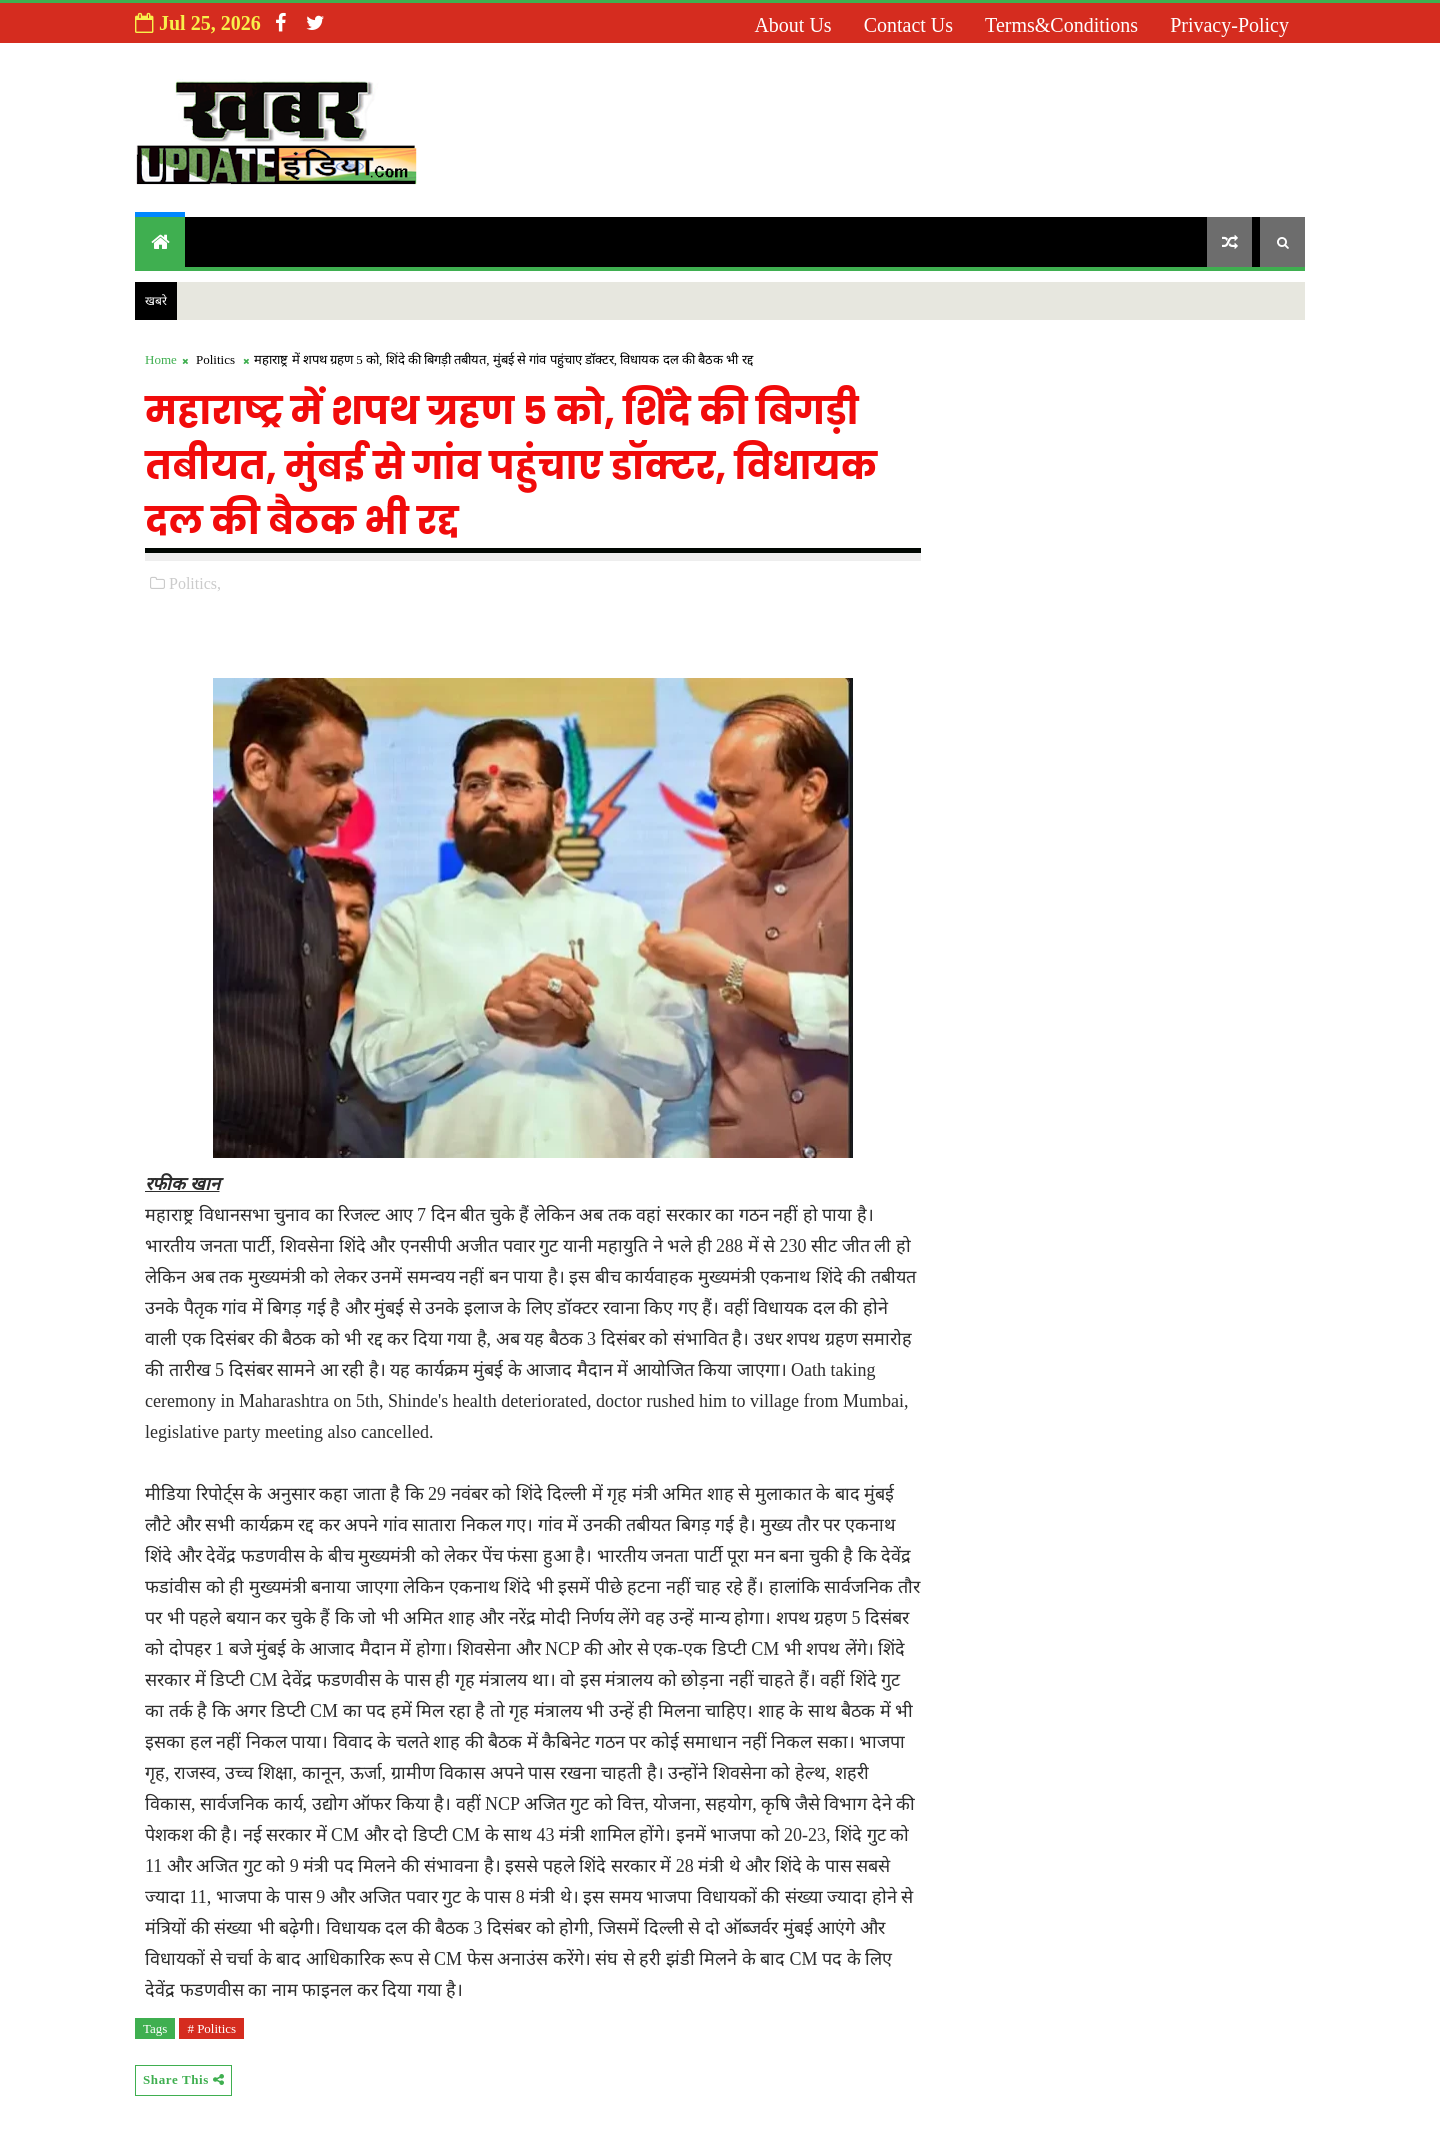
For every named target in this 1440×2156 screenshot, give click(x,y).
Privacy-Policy (1229, 25)
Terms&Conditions (1061, 25)
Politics (215, 359)
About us (792, 25)
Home (161, 359)
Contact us (908, 25)
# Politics (211, 2028)
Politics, (195, 583)
